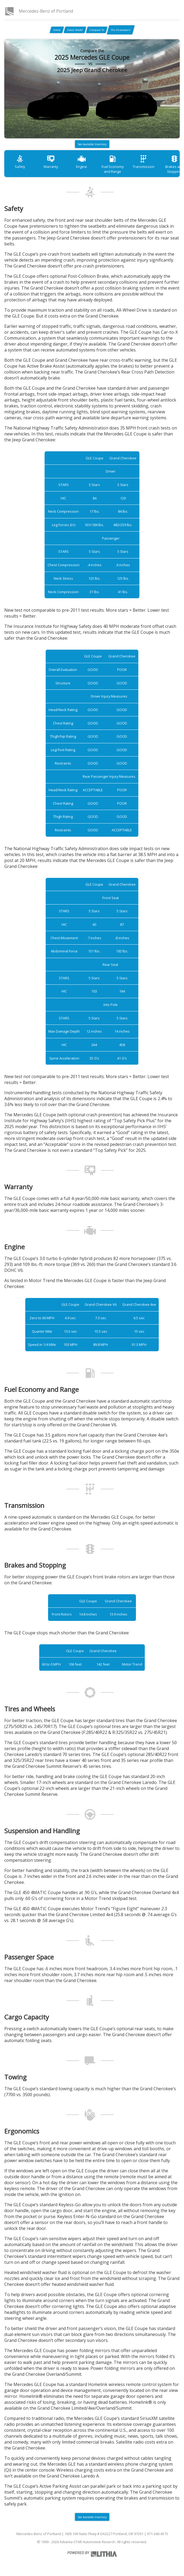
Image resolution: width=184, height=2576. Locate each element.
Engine (81, 161)
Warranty (51, 161)
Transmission (143, 161)
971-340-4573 (157, 2533)
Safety (20, 161)
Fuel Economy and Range (113, 164)
